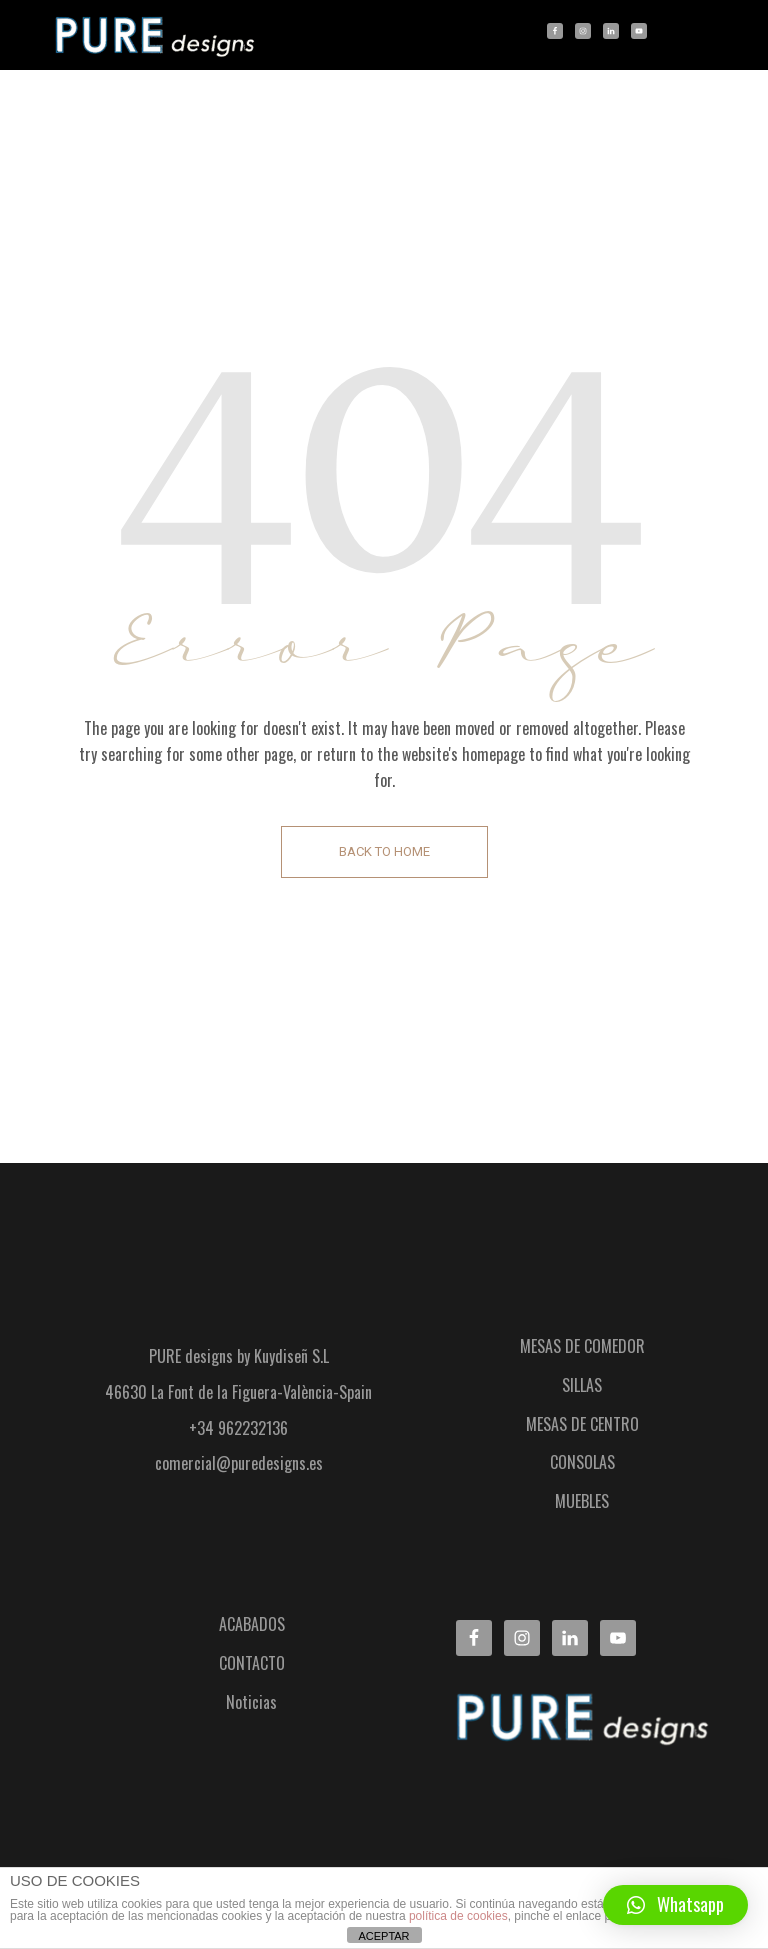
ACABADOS (252, 1624)
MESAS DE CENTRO (582, 1424)
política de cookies (458, 1916)
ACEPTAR (383, 1936)
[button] (675, 1905)
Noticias (251, 1702)
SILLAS (582, 1385)
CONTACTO (252, 1663)
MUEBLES (582, 1501)
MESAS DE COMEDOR (582, 1346)
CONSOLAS (582, 1462)
